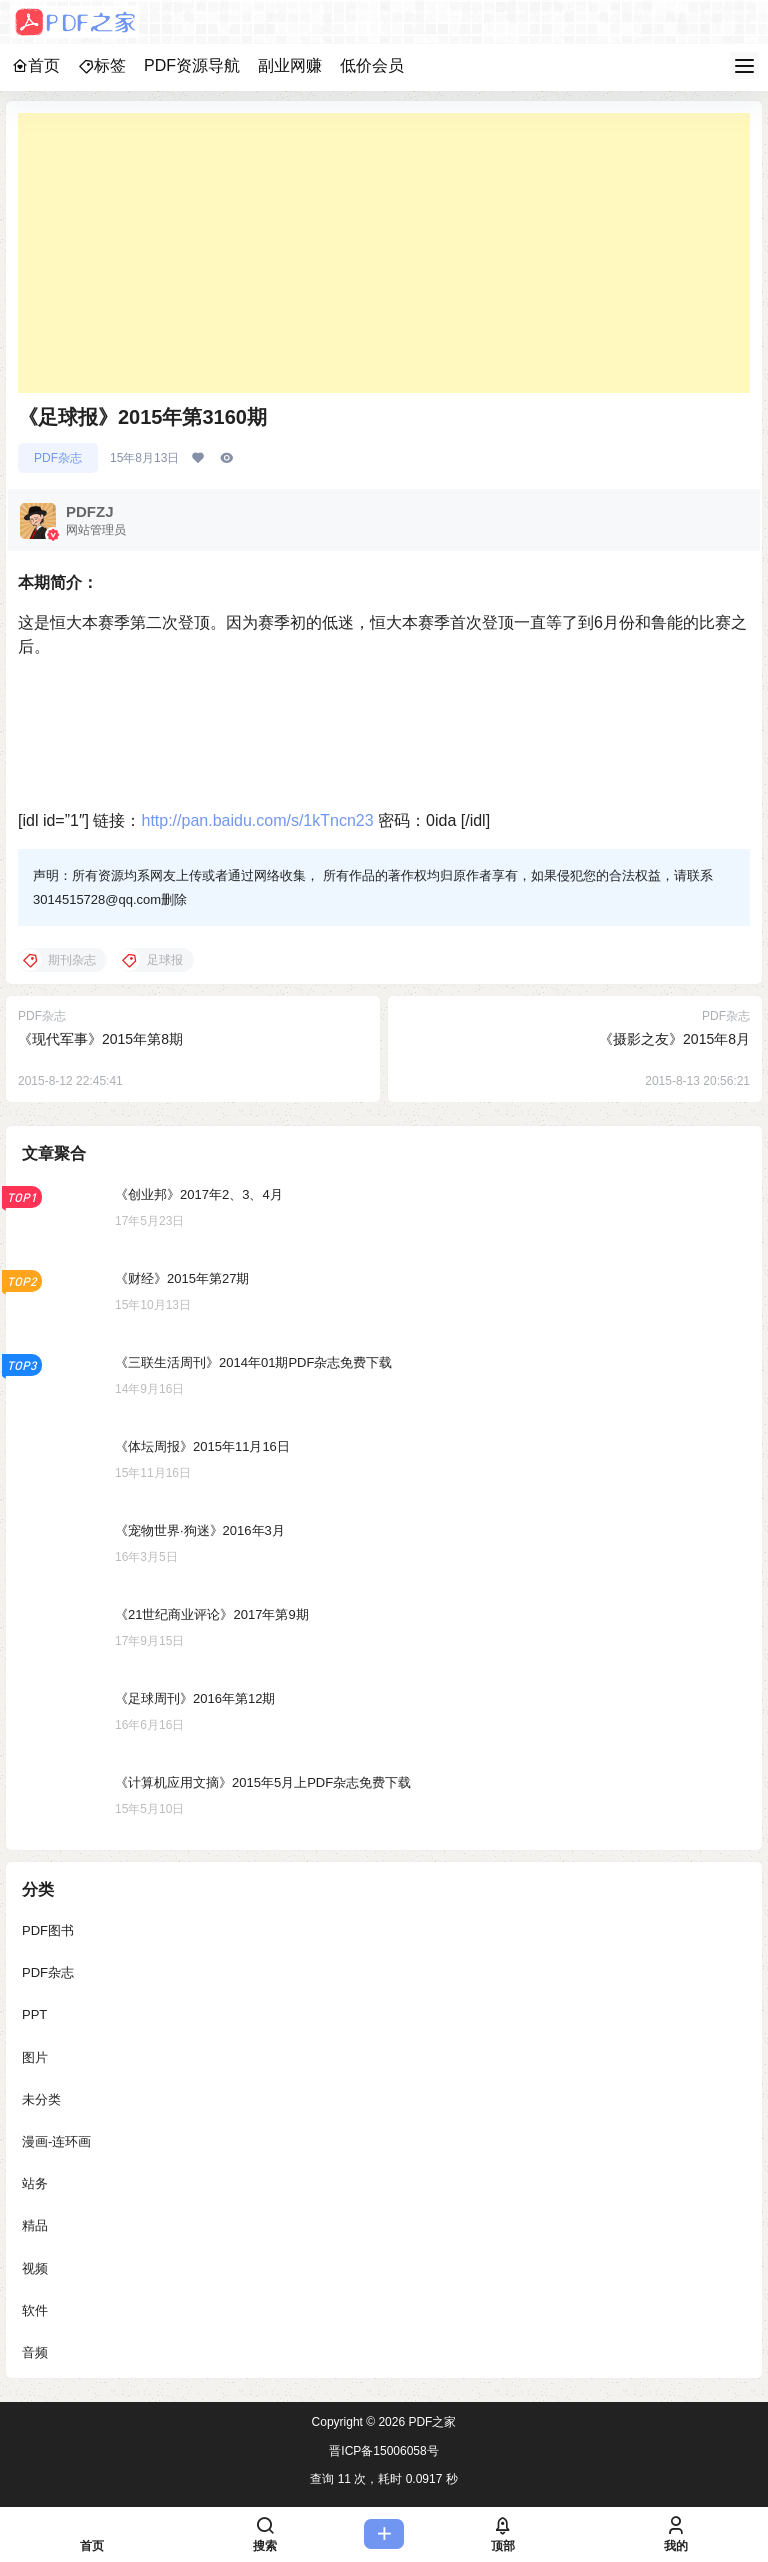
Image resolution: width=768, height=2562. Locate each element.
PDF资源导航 (192, 65)
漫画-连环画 (56, 2141)
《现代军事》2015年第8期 (100, 1039)
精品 (35, 2225)
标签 (102, 65)
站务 (35, 2183)
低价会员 (372, 65)
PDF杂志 (58, 458)
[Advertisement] (384, 253)
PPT (34, 2014)
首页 (36, 65)
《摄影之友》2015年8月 (674, 1039)
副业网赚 (290, 65)
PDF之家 (430, 2422)
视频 (35, 2267)
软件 (35, 2309)
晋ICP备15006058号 (383, 2451)
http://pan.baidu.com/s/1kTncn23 (257, 820)
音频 (35, 2352)
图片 (35, 2056)
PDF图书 (48, 1930)
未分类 (41, 2098)
